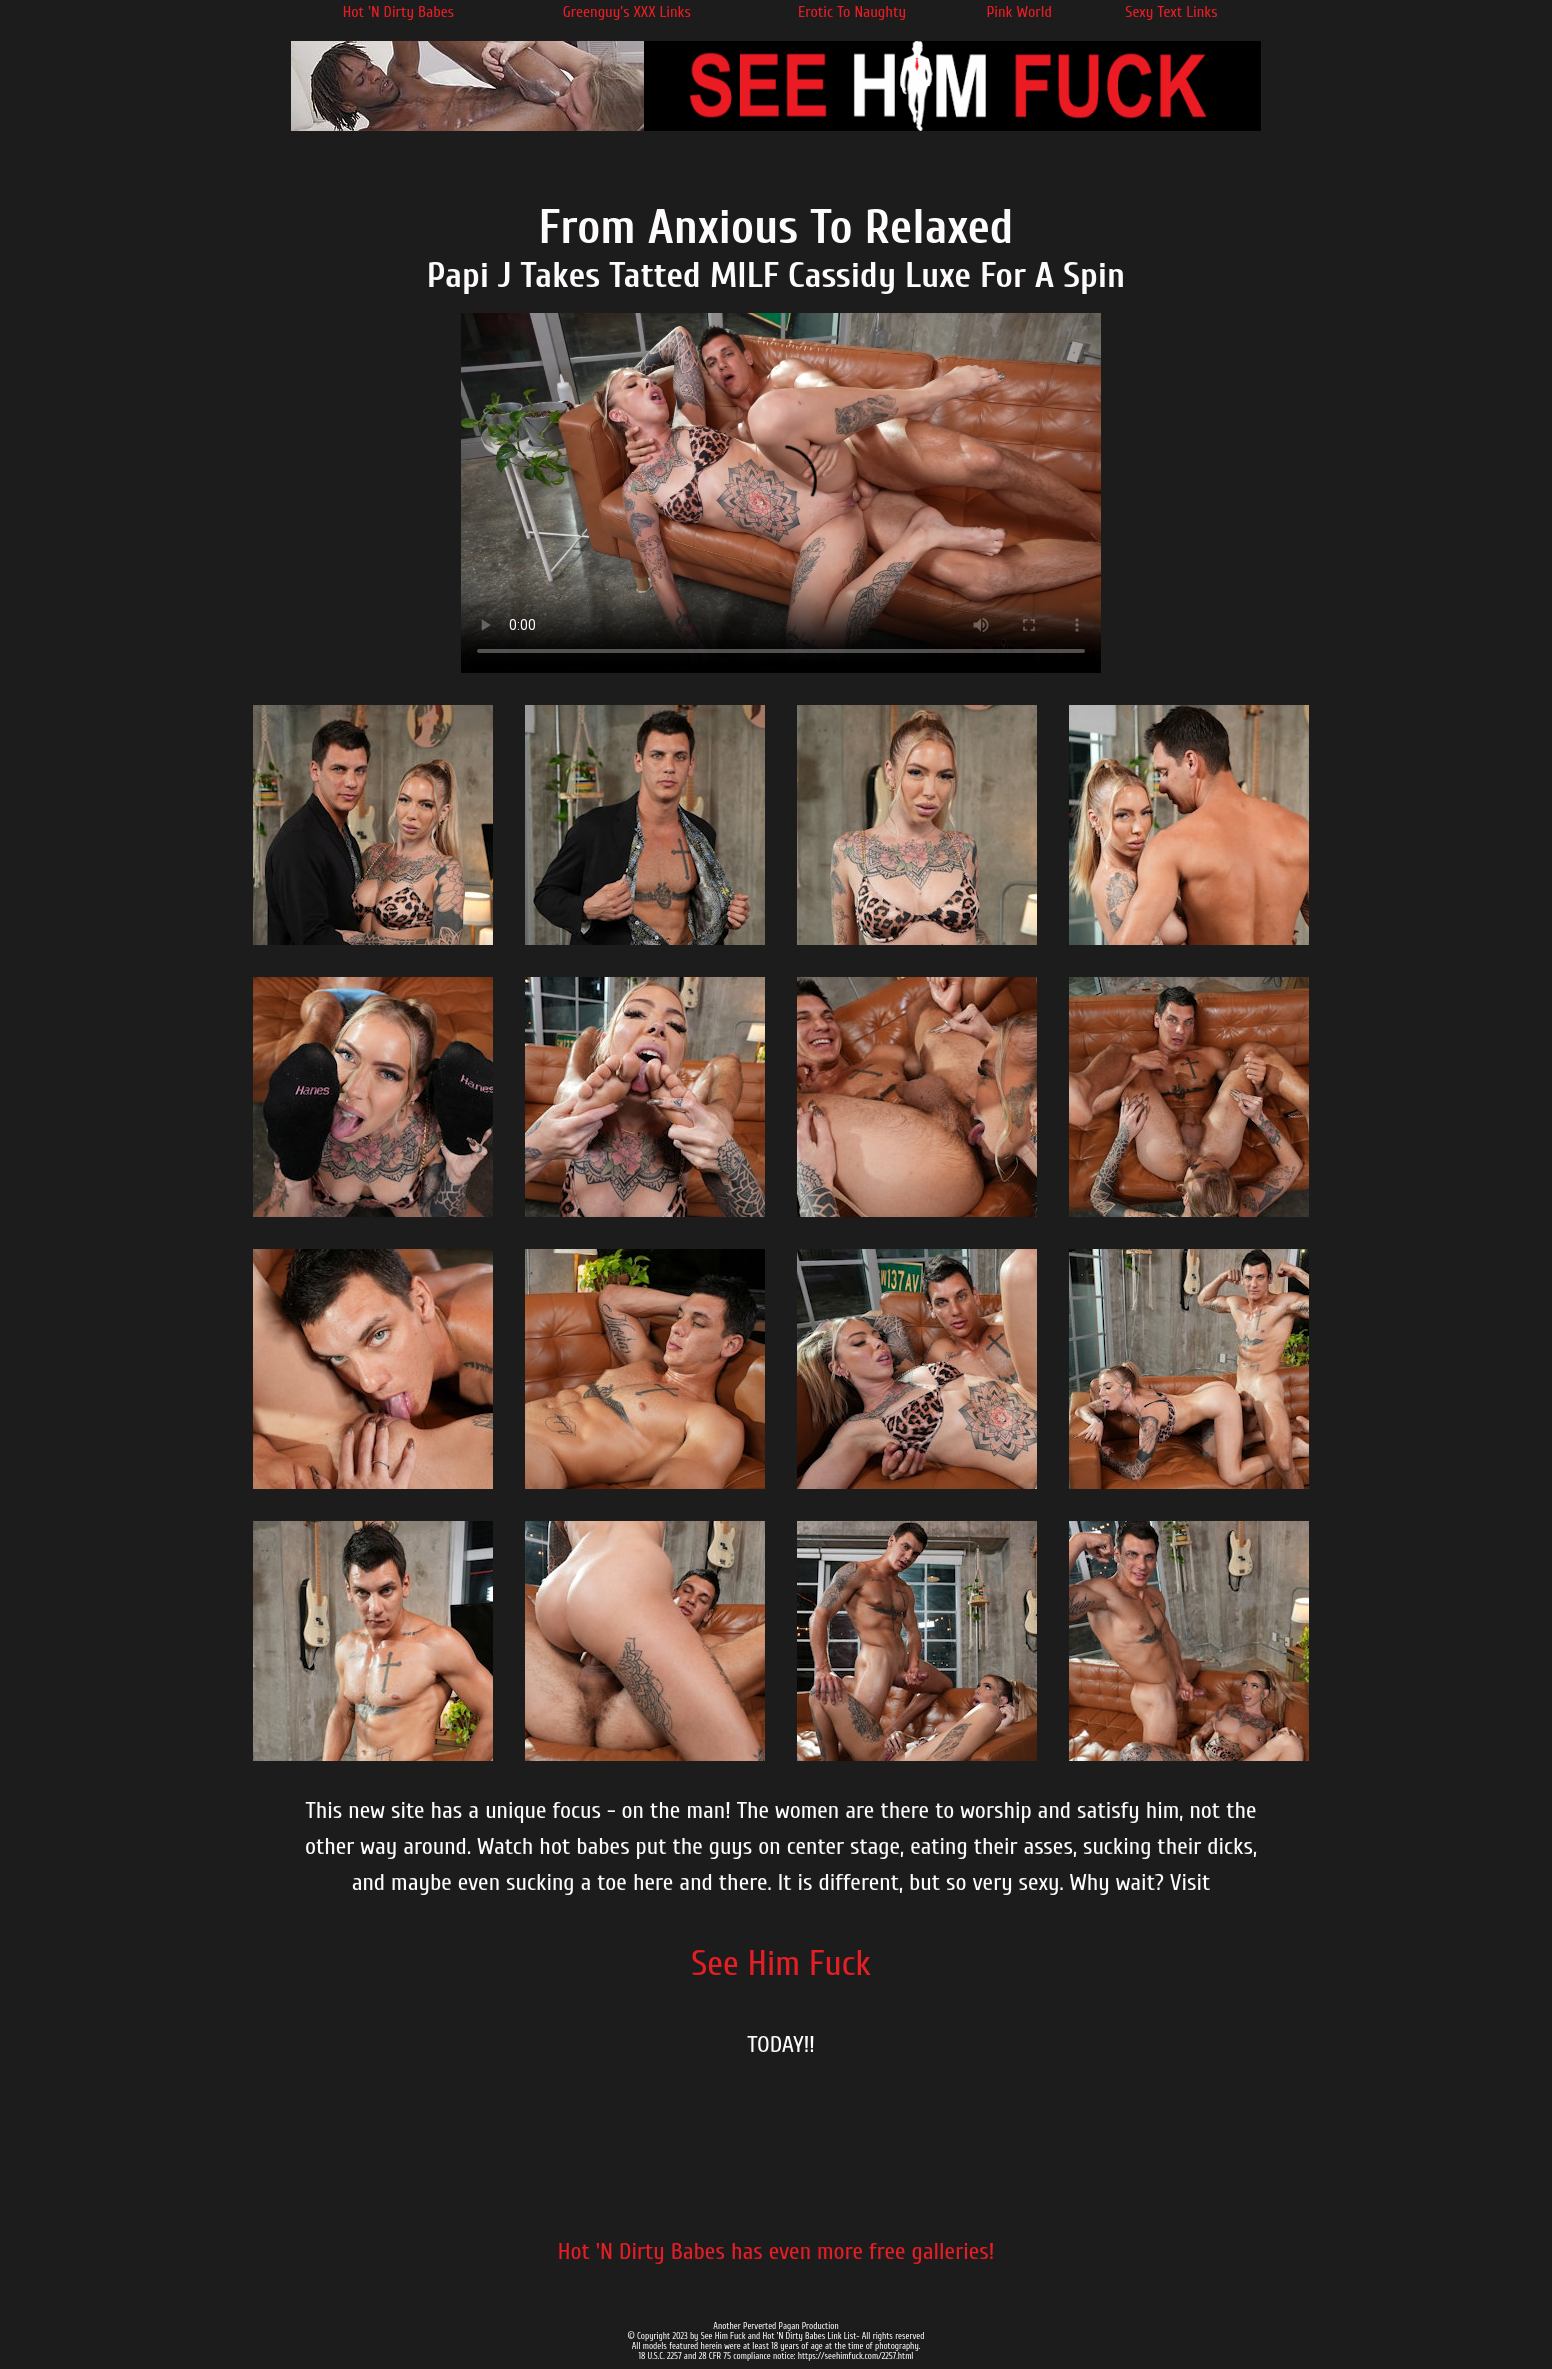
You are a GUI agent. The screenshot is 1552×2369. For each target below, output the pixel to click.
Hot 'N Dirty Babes (398, 12)
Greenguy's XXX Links (627, 12)
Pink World (1019, 12)
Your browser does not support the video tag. (781, 493)
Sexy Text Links (1171, 12)
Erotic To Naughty (852, 12)
